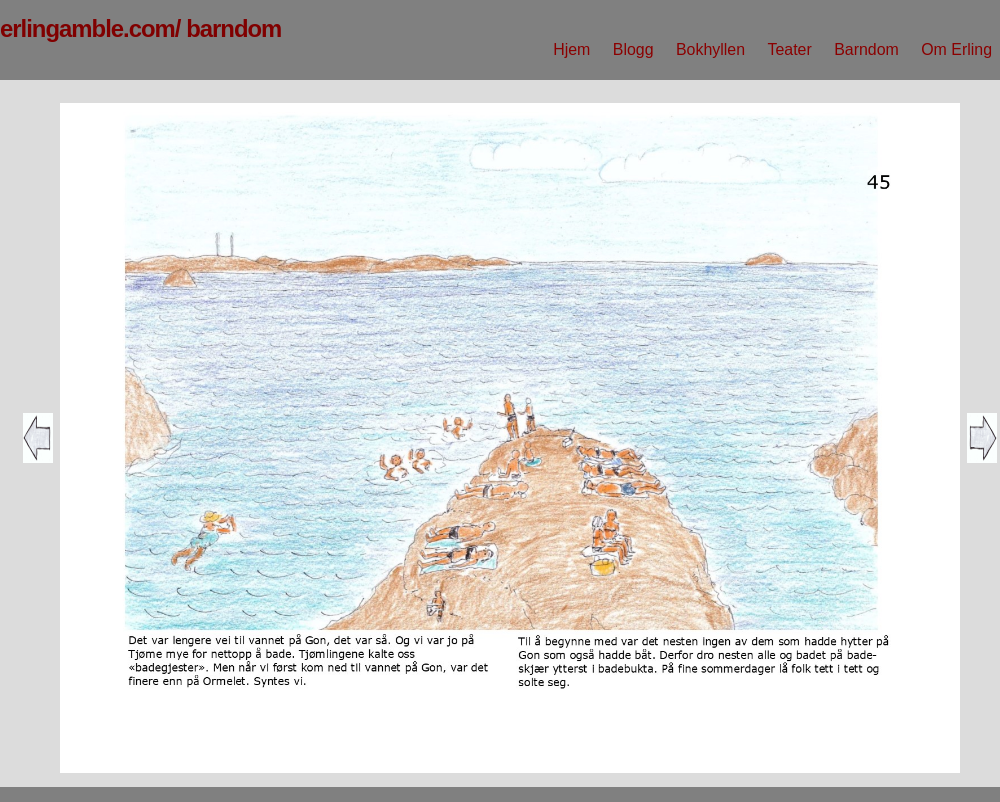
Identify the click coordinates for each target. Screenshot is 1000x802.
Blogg (633, 49)
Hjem (571, 49)
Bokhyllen (710, 49)
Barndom (866, 49)
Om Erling (956, 49)
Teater (789, 49)
